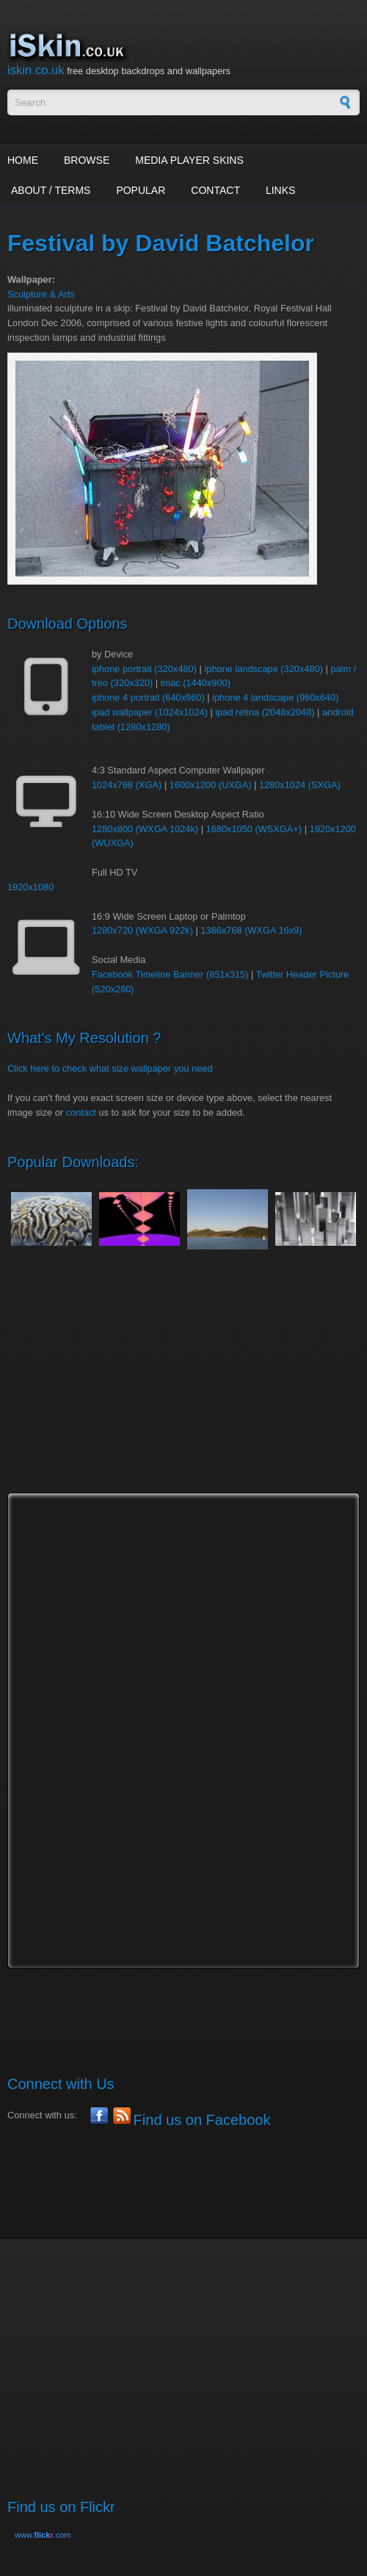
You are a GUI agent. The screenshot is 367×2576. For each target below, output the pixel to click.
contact (81, 1112)
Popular (140, 190)
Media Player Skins (189, 160)
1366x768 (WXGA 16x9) (251, 930)
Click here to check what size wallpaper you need (110, 1068)
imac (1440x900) (195, 682)
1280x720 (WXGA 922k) (142, 930)
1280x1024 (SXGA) (300, 784)
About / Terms (50, 190)
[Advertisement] (187, 1385)
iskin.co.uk (36, 70)
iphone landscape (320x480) (263, 668)
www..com (42, 2534)
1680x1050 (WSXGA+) (254, 828)
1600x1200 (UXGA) (211, 784)
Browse (86, 160)
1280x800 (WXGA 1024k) (145, 828)
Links (280, 190)
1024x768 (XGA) (126, 784)
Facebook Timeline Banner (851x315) (170, 974)
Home (22, 160)
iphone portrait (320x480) (144, 668)
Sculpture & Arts (41, 294)
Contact (215, 190)
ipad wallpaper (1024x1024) (150, 712)
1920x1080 (30, 886)
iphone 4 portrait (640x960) (148, 697)
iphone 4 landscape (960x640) (275, 697)
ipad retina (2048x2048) (264, 712)
